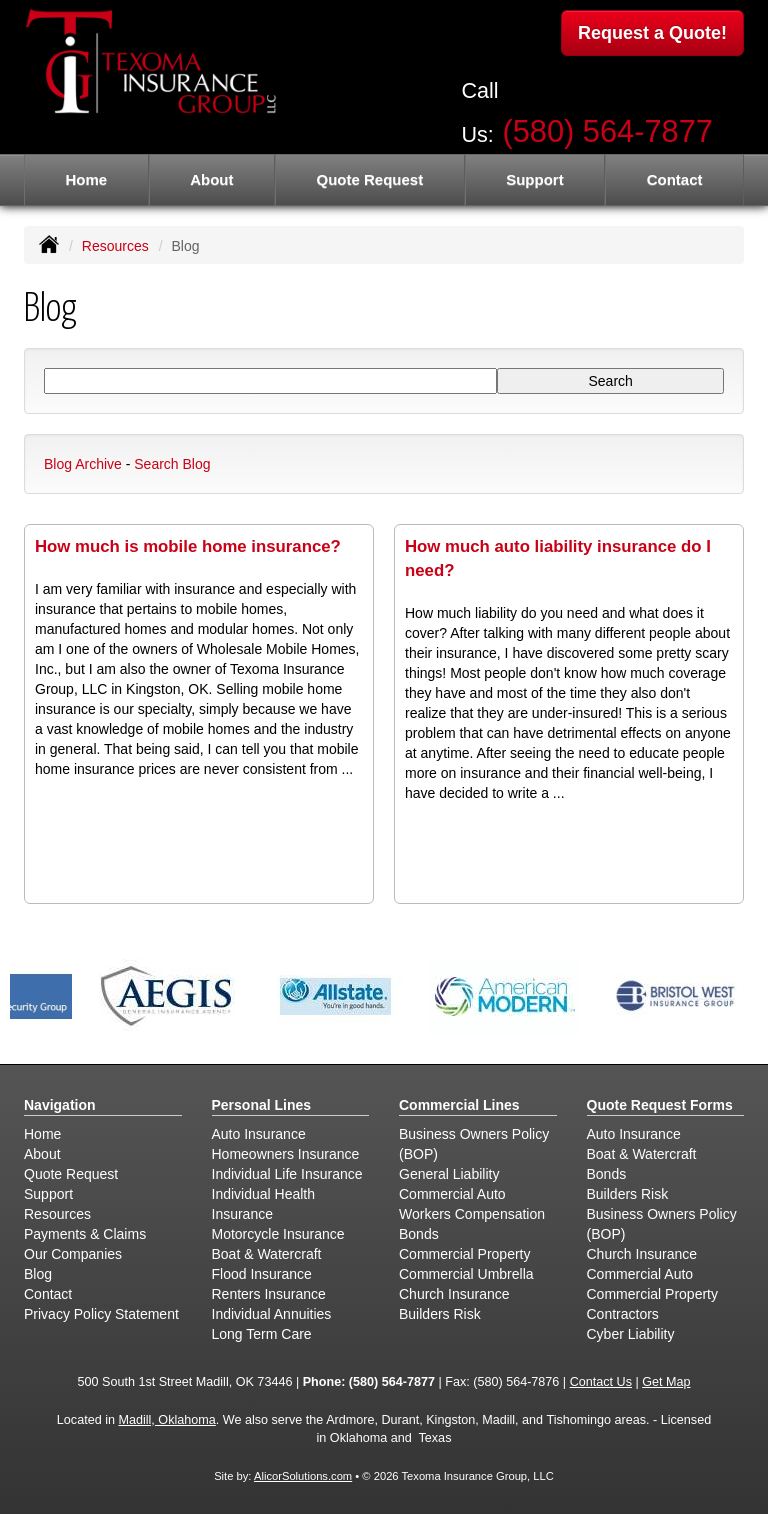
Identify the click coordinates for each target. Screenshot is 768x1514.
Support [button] (535, 179)
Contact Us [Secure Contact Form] (601, 1382)
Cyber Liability (631, 1334)
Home (86, 179)
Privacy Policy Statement (101, 1314)
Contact (675, 179)
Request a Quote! (652, 33)
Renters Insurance (269, 1294)
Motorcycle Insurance (278, 1234)
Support (48, 1194)
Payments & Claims (85, 1234)
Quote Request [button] (369, 179)
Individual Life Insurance (287, 1174)
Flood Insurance (262, 1274)
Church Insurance (454, 1294)
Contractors (623, 1314)
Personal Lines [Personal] (262, 1105)
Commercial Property (464, 1254)
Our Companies (73, 1254)
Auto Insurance (259, 1134)
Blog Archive (83, 464)
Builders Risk (440, 1314)
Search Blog (172, 464)
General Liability (449, 1174)
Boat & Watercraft (267, 1254)
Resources (115, 246)
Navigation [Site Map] (60, 1105)
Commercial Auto (452, 1194)
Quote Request (71, 1174)
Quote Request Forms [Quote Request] (660, 1105)
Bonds (419, 1234)
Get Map (666, 1382)
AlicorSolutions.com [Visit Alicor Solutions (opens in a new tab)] (303, 1476)
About (211, 179)
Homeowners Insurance (286, 1154)
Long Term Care (262, 1334)
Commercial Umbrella (466, 1274)
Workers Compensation (472, 1214)
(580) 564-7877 (607, 131)
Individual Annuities (272, 1314)
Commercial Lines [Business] (459, 1105)
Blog (38, 1274)
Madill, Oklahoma (166, 1420)
